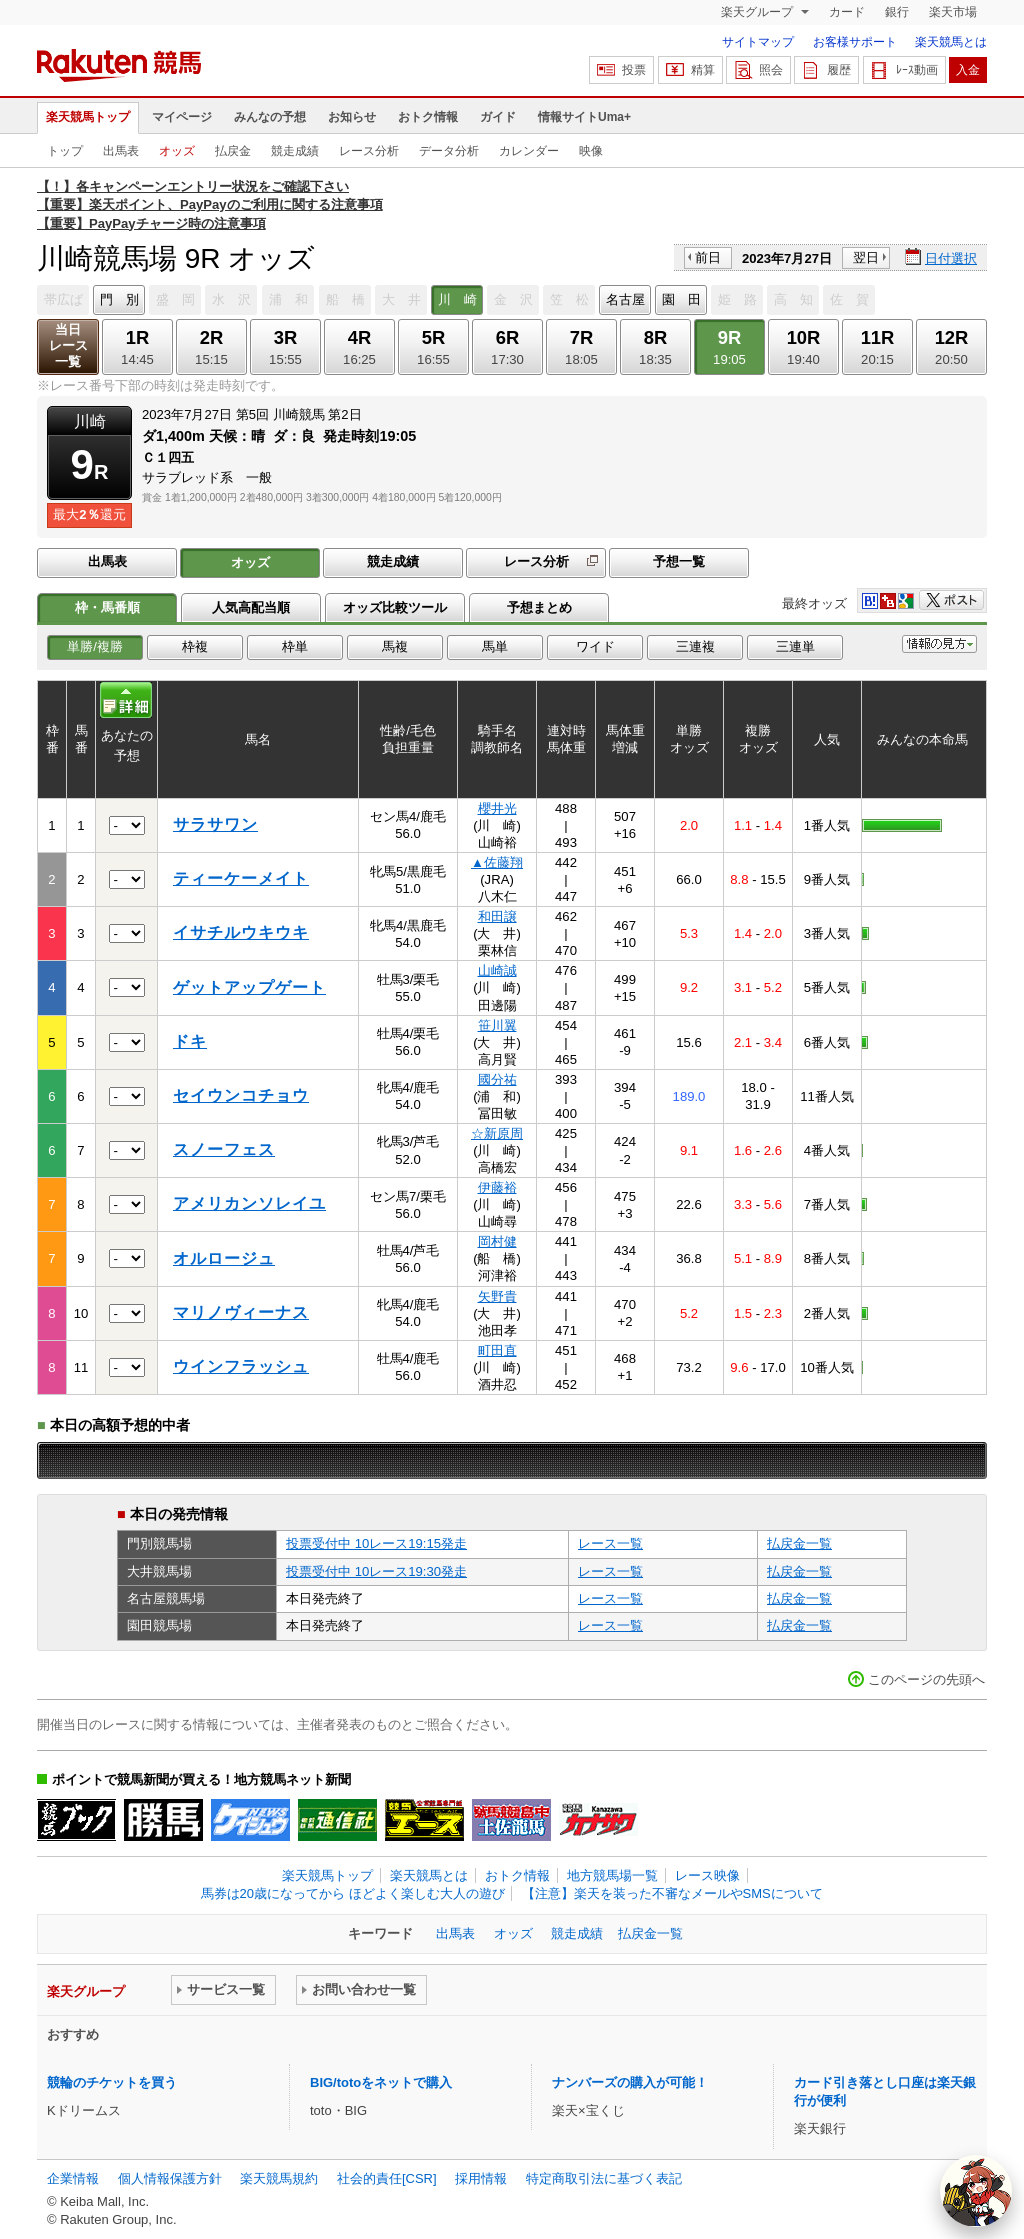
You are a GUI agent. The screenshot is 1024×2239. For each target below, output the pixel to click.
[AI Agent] (976, 2191)
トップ (65, 151)
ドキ (190, 1041)
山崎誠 (497, 970)
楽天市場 (953, 12)
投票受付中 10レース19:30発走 (376, 1571)
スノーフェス (224, 1149)
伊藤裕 (497, 1187)
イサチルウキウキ (241, 932)
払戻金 (233, 151)
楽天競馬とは (951, 42)
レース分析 (369, 151)
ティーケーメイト (241, 878)
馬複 (395, 646)
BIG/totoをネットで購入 (381, 2082)
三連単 (795, 646)
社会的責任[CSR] (387, 2178)
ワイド (595, 646)
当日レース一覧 (68, 345)
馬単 (495, 646)
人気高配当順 (251, 607)
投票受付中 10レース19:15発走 (376, 1543)
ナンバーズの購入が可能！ (630, 2082)
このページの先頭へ (926, 1679)
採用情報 (481, 2178)
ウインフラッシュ (241, 1366)
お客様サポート (855, 42)
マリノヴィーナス (241, 1312)
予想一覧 (679, 561)
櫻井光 (497, 808)
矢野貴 (497, 1296)
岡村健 (497, 1241)
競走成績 (295, 151)
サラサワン (215, 824)
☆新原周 (497, 1133)
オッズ (177, 151)
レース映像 (707, 1875)
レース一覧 (610, 1543)
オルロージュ (224, 1258)
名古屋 (625, 299)
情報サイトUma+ (584, 117)
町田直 (497, 1350)
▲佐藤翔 (497, 862)
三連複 (695, 646)
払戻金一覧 (799, 1543)
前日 (708, 257)
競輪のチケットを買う (112, 2082)
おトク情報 (428, 117)
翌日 (866, 257)
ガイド (498, 117)
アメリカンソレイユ (249, 1203)
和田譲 (497, 916)
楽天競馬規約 (279, 2178)
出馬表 (121, 151)
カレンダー (529, 151)
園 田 (681, 299)
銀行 (897, 12)
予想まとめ (539, 607)
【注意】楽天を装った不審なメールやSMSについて (672, 1893)
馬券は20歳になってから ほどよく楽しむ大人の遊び (353, 1893)
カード (847, 12)
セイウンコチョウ (241, 1095)
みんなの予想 (270, 117)
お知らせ (352, 117)
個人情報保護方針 (170, 2178)
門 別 (119, 299)
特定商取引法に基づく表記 (604, 2178)
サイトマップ (758, 42)
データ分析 (449, 151)
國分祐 (497, 1079)
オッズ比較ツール (395, 607)
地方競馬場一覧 (612, 1875)
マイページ (182, 117)
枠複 (195, 646)
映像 (591, 151)
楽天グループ (758, 12)
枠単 (295, 646)
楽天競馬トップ (88, 117)
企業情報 (73, 2178)
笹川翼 (497, 1025)
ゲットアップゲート (249, 987)
